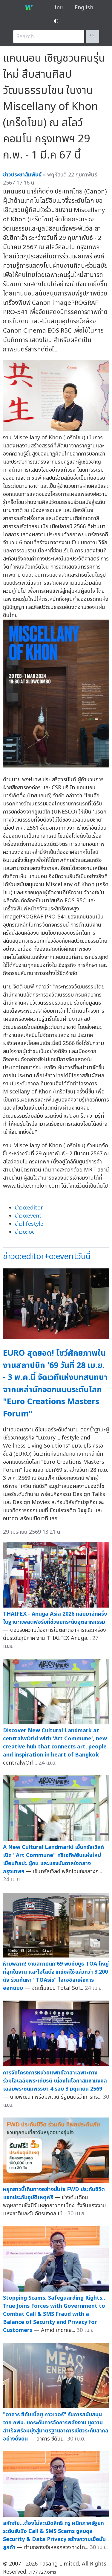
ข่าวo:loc (25, 1232)
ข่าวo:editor (29, 1208)
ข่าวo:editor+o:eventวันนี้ (46, 1256)
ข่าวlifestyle (29, 1224)
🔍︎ (92, 37)
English (84, 8)
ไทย (59, 8)
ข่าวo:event (28, 1216)
